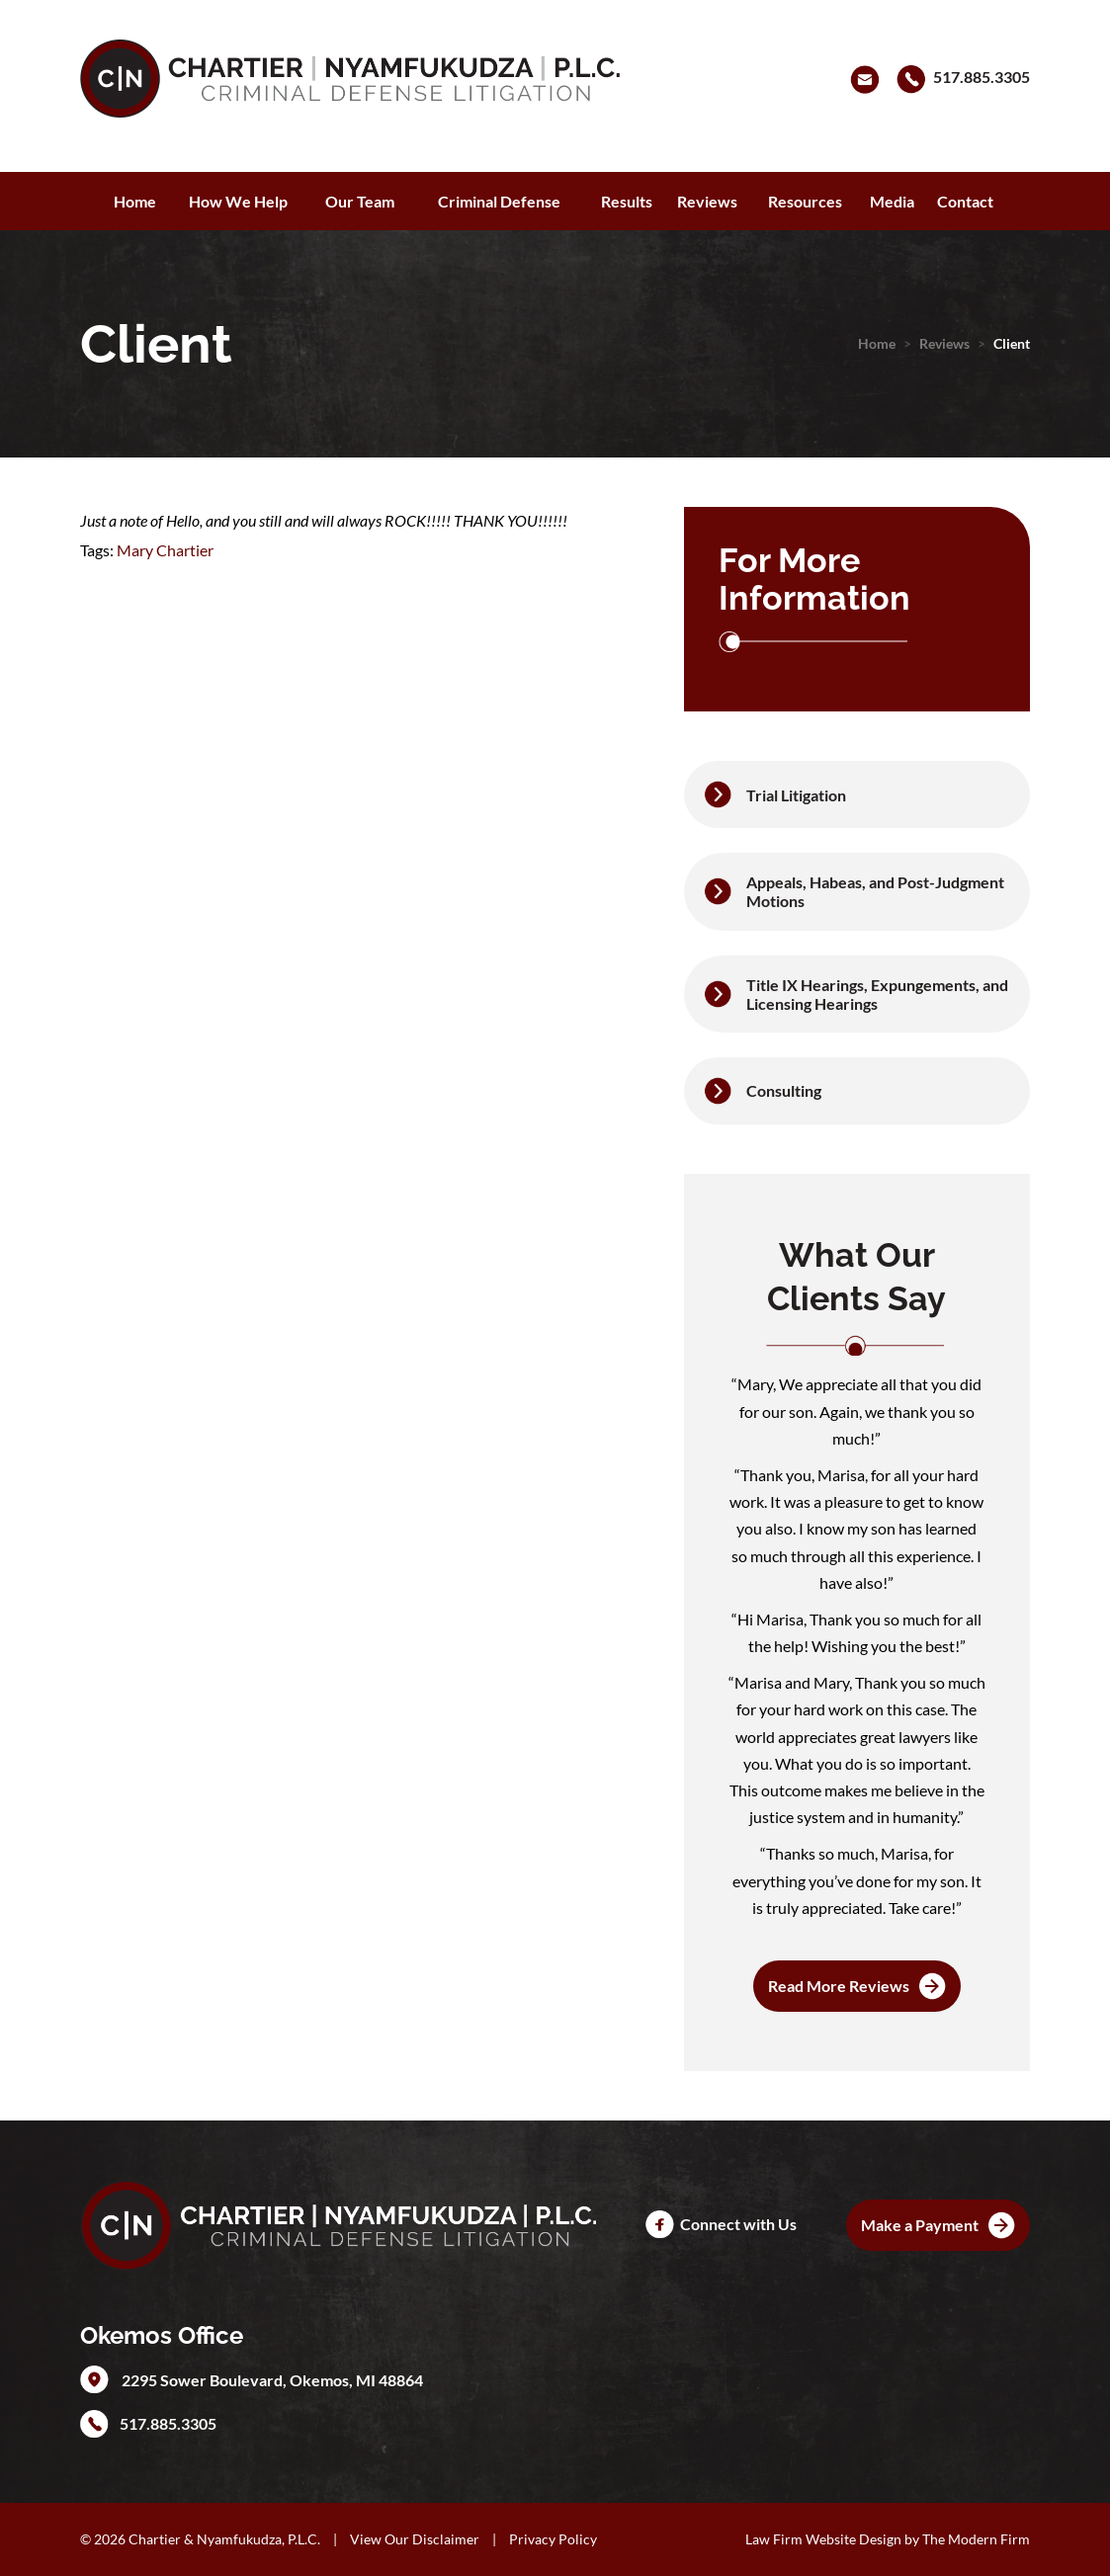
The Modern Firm (976, 2539)
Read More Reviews (838, 1985)
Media (892, 201)
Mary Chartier (165, 549)
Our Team (359, 201)
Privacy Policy (553, 2539)
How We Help (238, 201)
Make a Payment (920, 2224)
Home (135, 201)
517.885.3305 (981, 76)
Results (626, 201)
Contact (965, 201)
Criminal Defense (499, 201)
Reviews (707, 201)
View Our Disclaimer (414, 2539)
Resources (805, 201)
